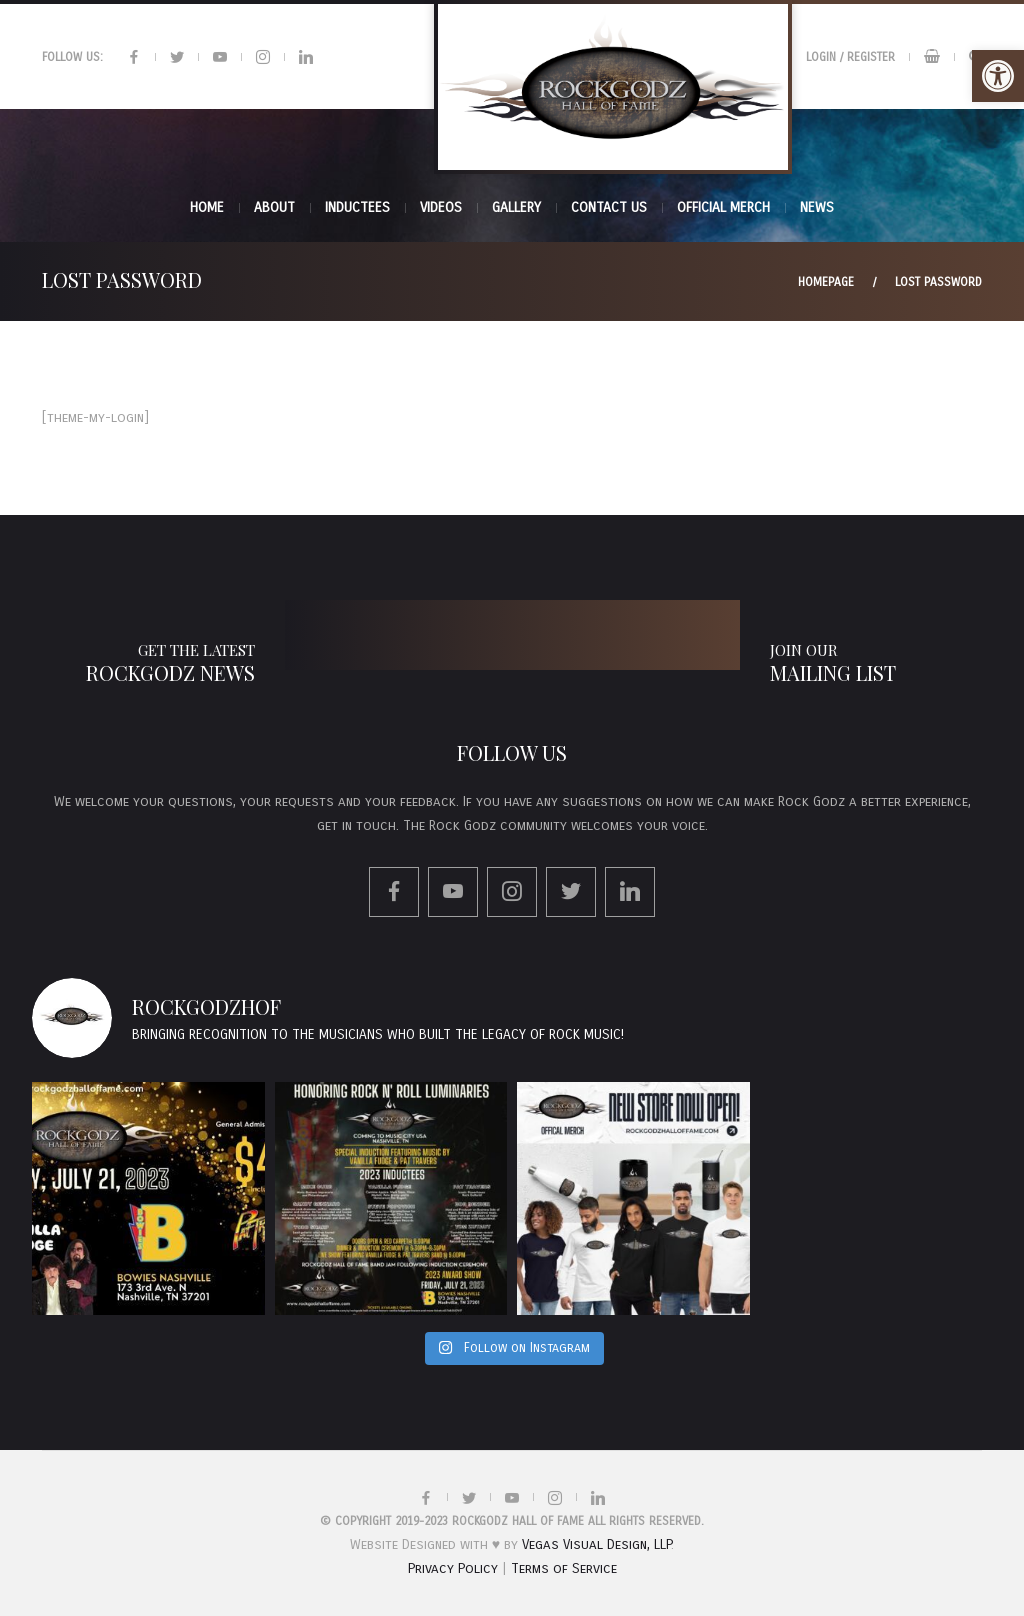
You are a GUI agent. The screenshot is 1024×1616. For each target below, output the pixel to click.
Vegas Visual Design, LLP (596, 1544)
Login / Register (850, 57)
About (274, 207)
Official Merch (723, 207)
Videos (441, 207)
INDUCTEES (357, 207)
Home (207, 207)
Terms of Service (564, 1568)
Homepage (826, 282)
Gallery (516, 207)
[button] (998, 76)
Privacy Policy (453, 1568)
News (817, 207)
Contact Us (609, 207)
